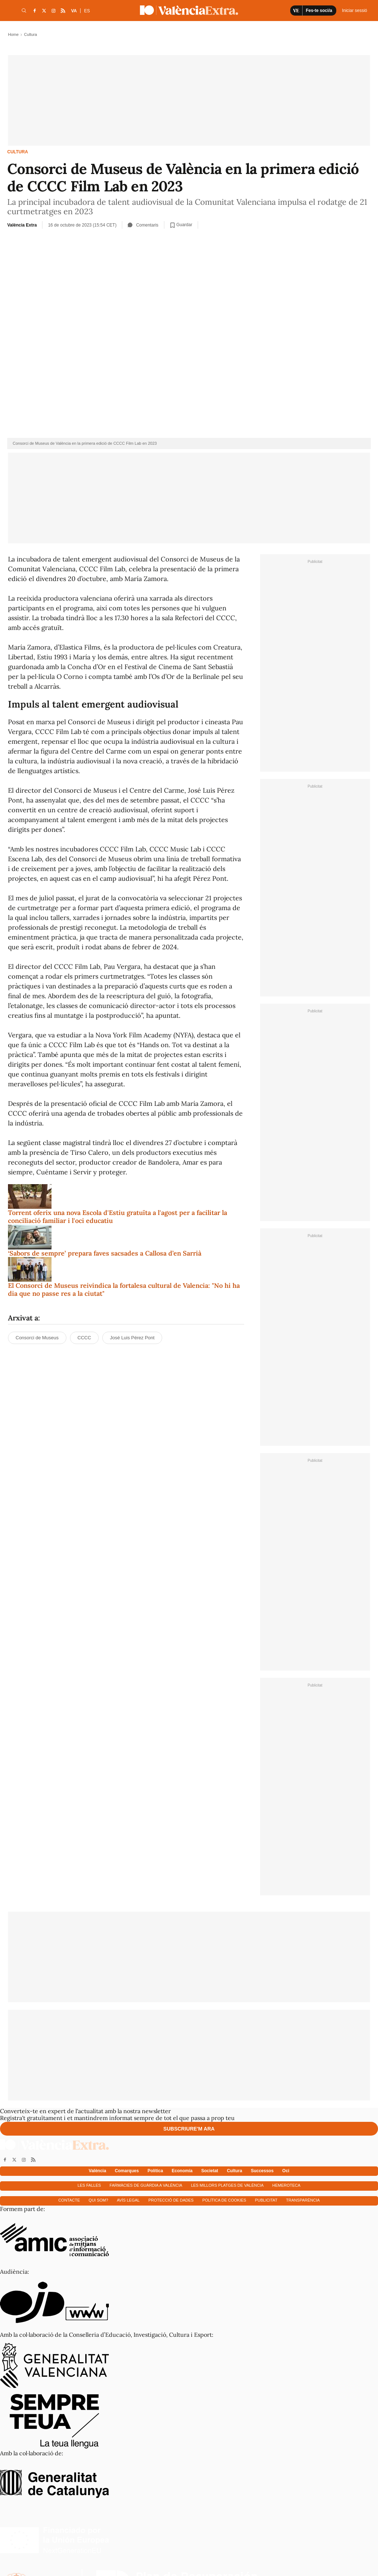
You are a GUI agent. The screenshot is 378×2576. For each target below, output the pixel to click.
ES (87, 10)
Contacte (69, 2200)
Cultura (17, 151)
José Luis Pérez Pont (132, 1337)
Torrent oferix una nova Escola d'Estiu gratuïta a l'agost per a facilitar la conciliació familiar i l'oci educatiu (117, 1216)
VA (74, 10)
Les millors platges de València (227, 2185)
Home (13, 34)
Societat (209, 2170)
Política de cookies (224, 2200)
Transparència (303, 2200)
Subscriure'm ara (188, 2129)
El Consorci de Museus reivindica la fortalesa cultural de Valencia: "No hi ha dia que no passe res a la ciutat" (124, 1289)
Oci (285, 2170)
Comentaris (143, 225)
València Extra (22, 225)
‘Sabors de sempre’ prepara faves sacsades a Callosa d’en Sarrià (104, 1253)
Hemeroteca (286, 2185)
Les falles (89, 2185)
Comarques (127, 2170)
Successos (262, 2170)
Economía (182, 2170)
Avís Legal (128, 2200)
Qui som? (98, 2200)
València (97, 2170)
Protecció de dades (171, 2200)
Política (155, 2170)
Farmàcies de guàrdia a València (146, 2185)
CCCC (84, 1337)
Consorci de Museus (37, 1337)
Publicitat (266, 2200)
